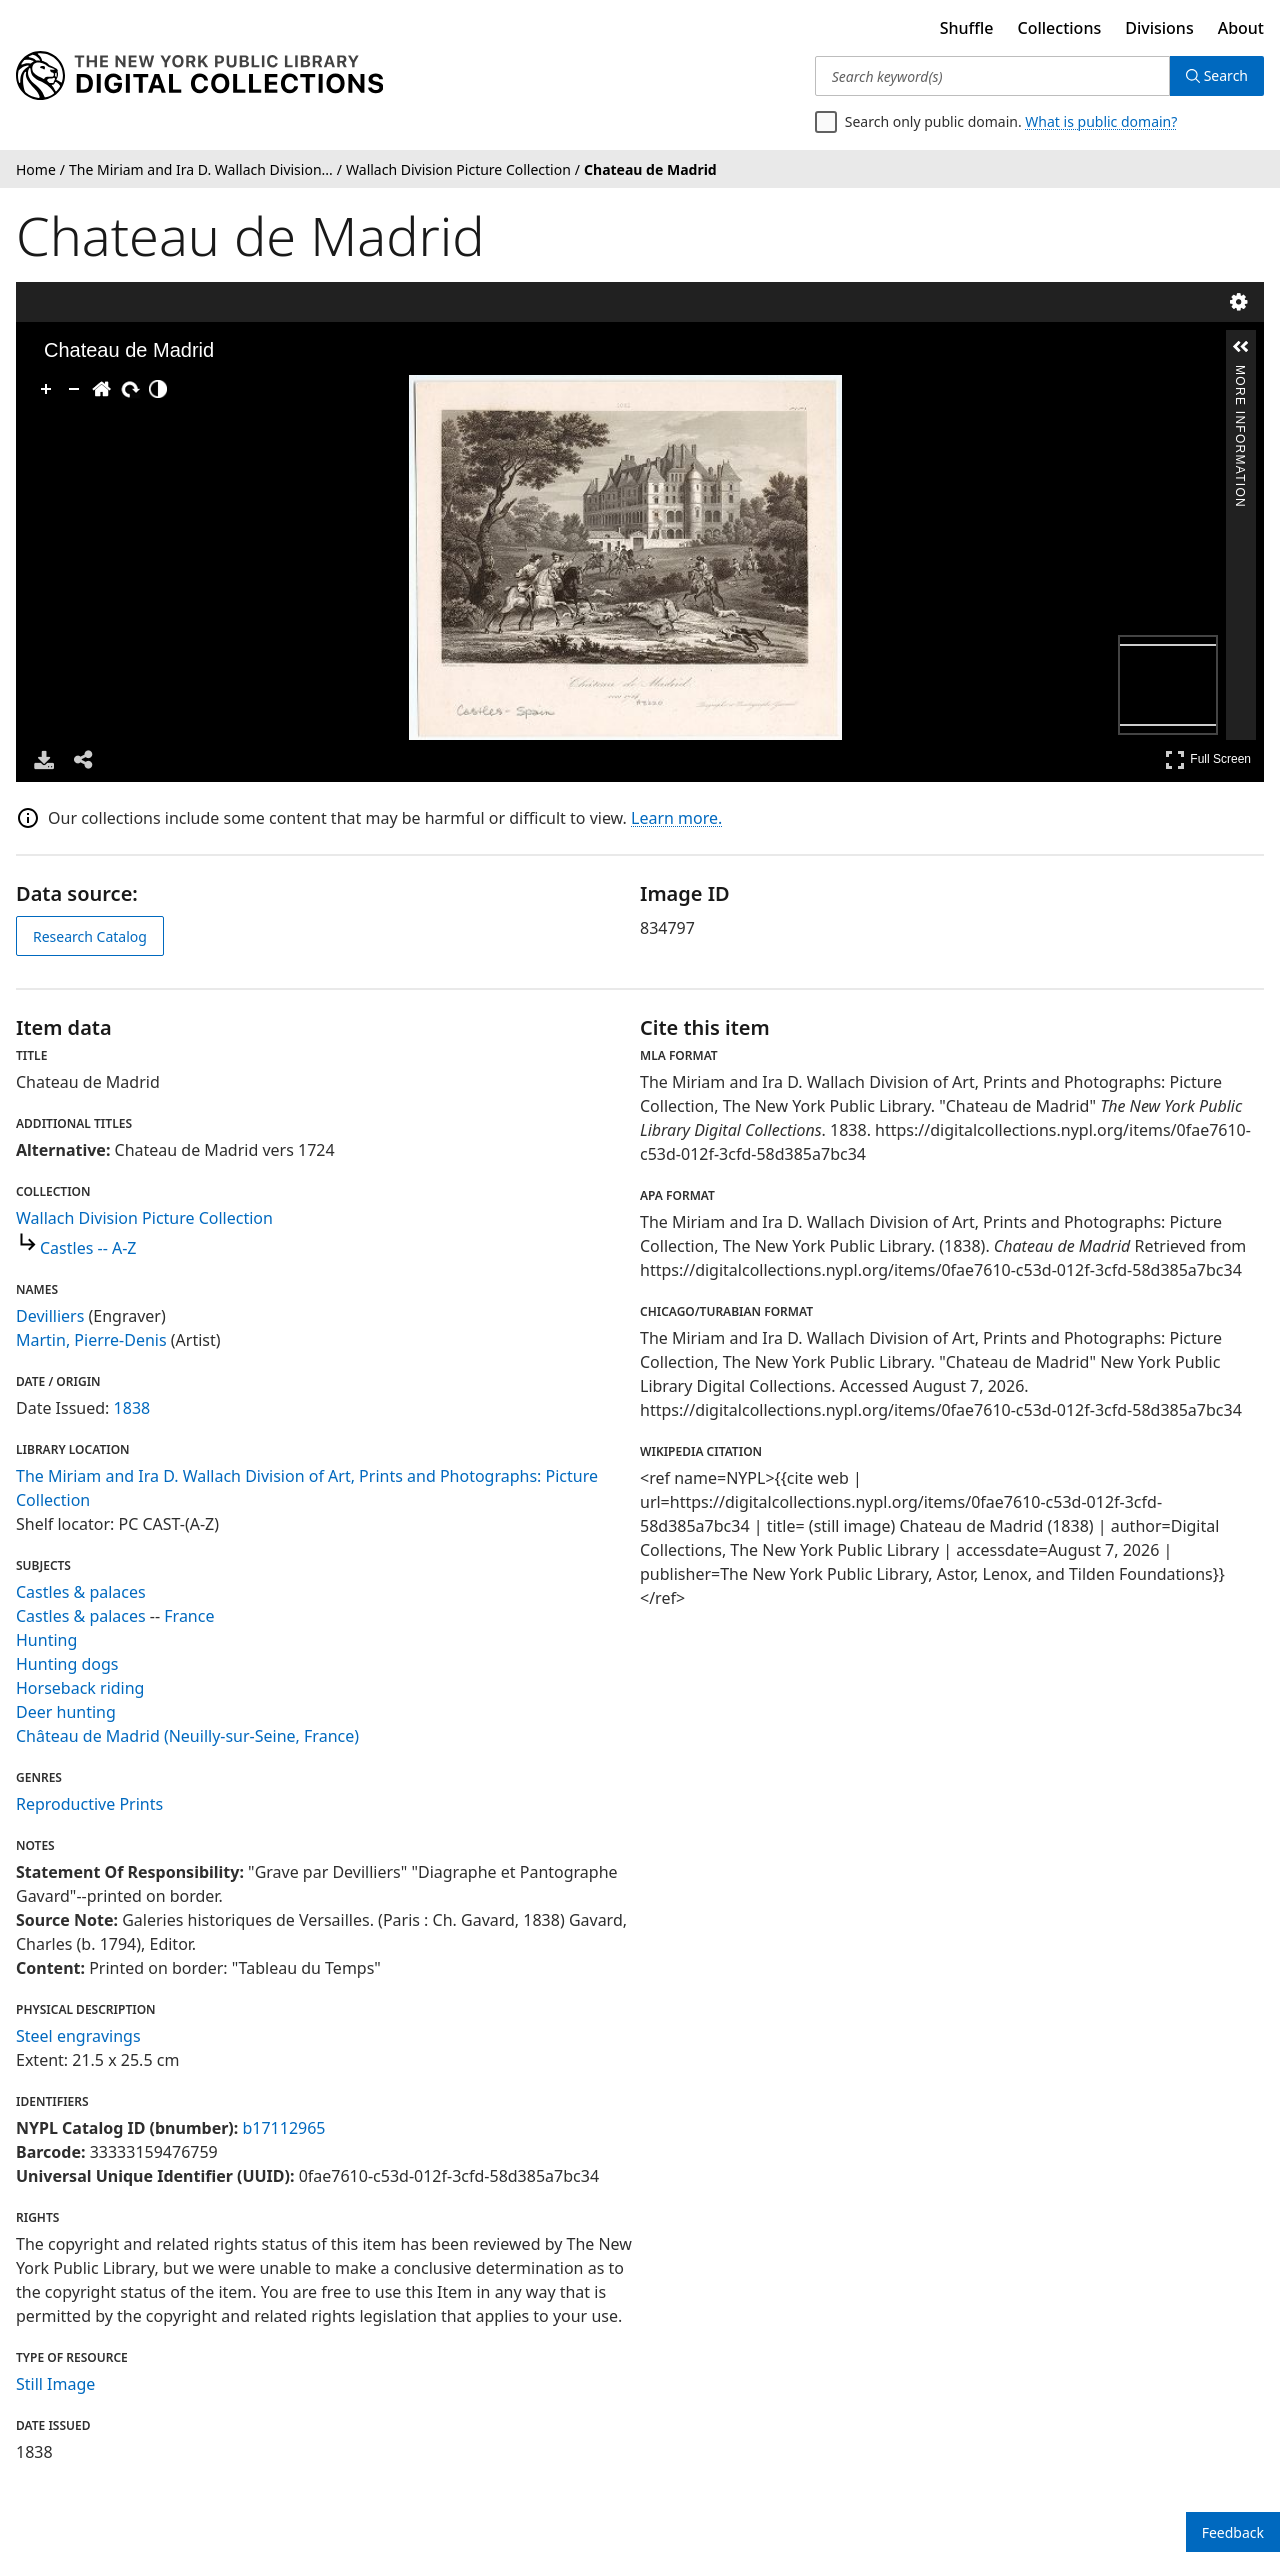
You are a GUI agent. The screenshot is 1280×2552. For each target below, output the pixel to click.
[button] (1241, 347)
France (189, 1616)
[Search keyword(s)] (992, 76)
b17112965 (283, 2128)
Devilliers (50, 1316)
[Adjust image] (158, 389)
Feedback (1233, 2532)
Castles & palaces (81, 1592)
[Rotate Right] (130, 389)
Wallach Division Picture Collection (144, 1218)
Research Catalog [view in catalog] (90, 936)
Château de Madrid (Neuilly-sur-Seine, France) (187, 1736)
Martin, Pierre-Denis (91, 1340)
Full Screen (1208, 759)
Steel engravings (78, 2036)
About (1241, 28)
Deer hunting (66, 1712)
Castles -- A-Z (88, 1248)
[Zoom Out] (74, 389)
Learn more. (676, 818)
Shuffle (967, 28)
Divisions (1159, 28)
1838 (132, 1408)
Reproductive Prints (89, 1804)
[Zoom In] (46, 389)
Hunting (46, 1640)
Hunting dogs (67, 1664)
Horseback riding (80, 1688)
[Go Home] (102, 389)
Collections (1060, 28)
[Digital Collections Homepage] (199, 76)
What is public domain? (1101, 121)
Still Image (55, 2384)
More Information (1240, 373)
